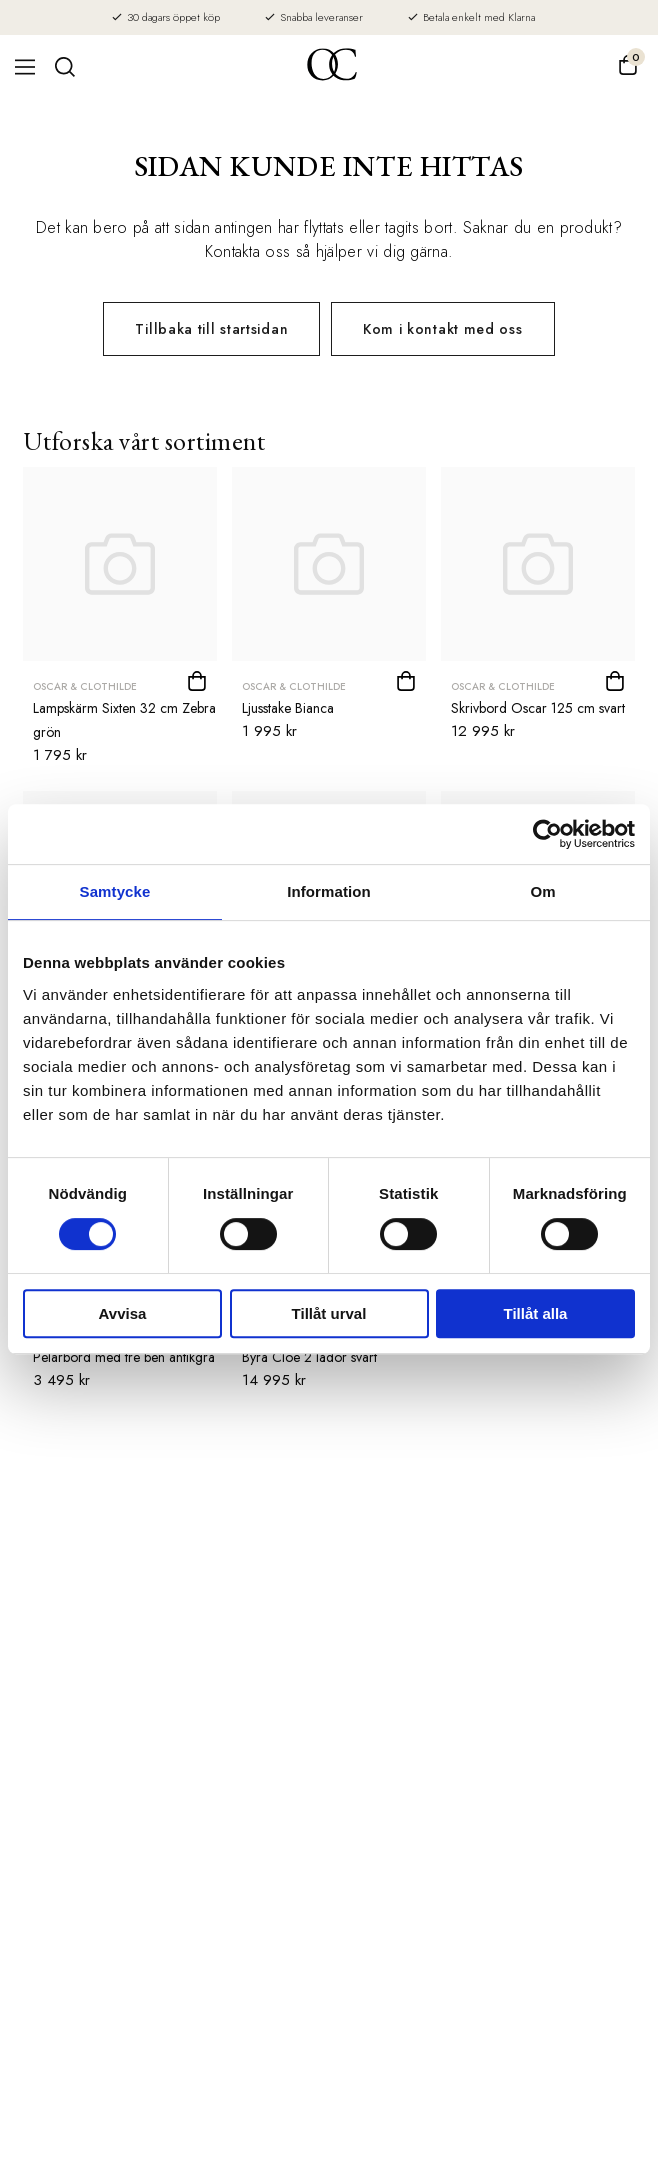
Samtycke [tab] (115, 891)
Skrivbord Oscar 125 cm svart (538, 708)
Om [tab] (542, 891)
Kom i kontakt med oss (443, 329)
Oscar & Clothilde (85, 686)
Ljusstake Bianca (288, 708)
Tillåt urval (329, 1313)
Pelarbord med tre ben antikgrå (124, 1357)
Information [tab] (329, 891)
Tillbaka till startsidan (211, 329)
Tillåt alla (536, 1313)
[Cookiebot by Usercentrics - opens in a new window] (547, 834)
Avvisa (123, 1313)
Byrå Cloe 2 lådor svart (309, 1357)
